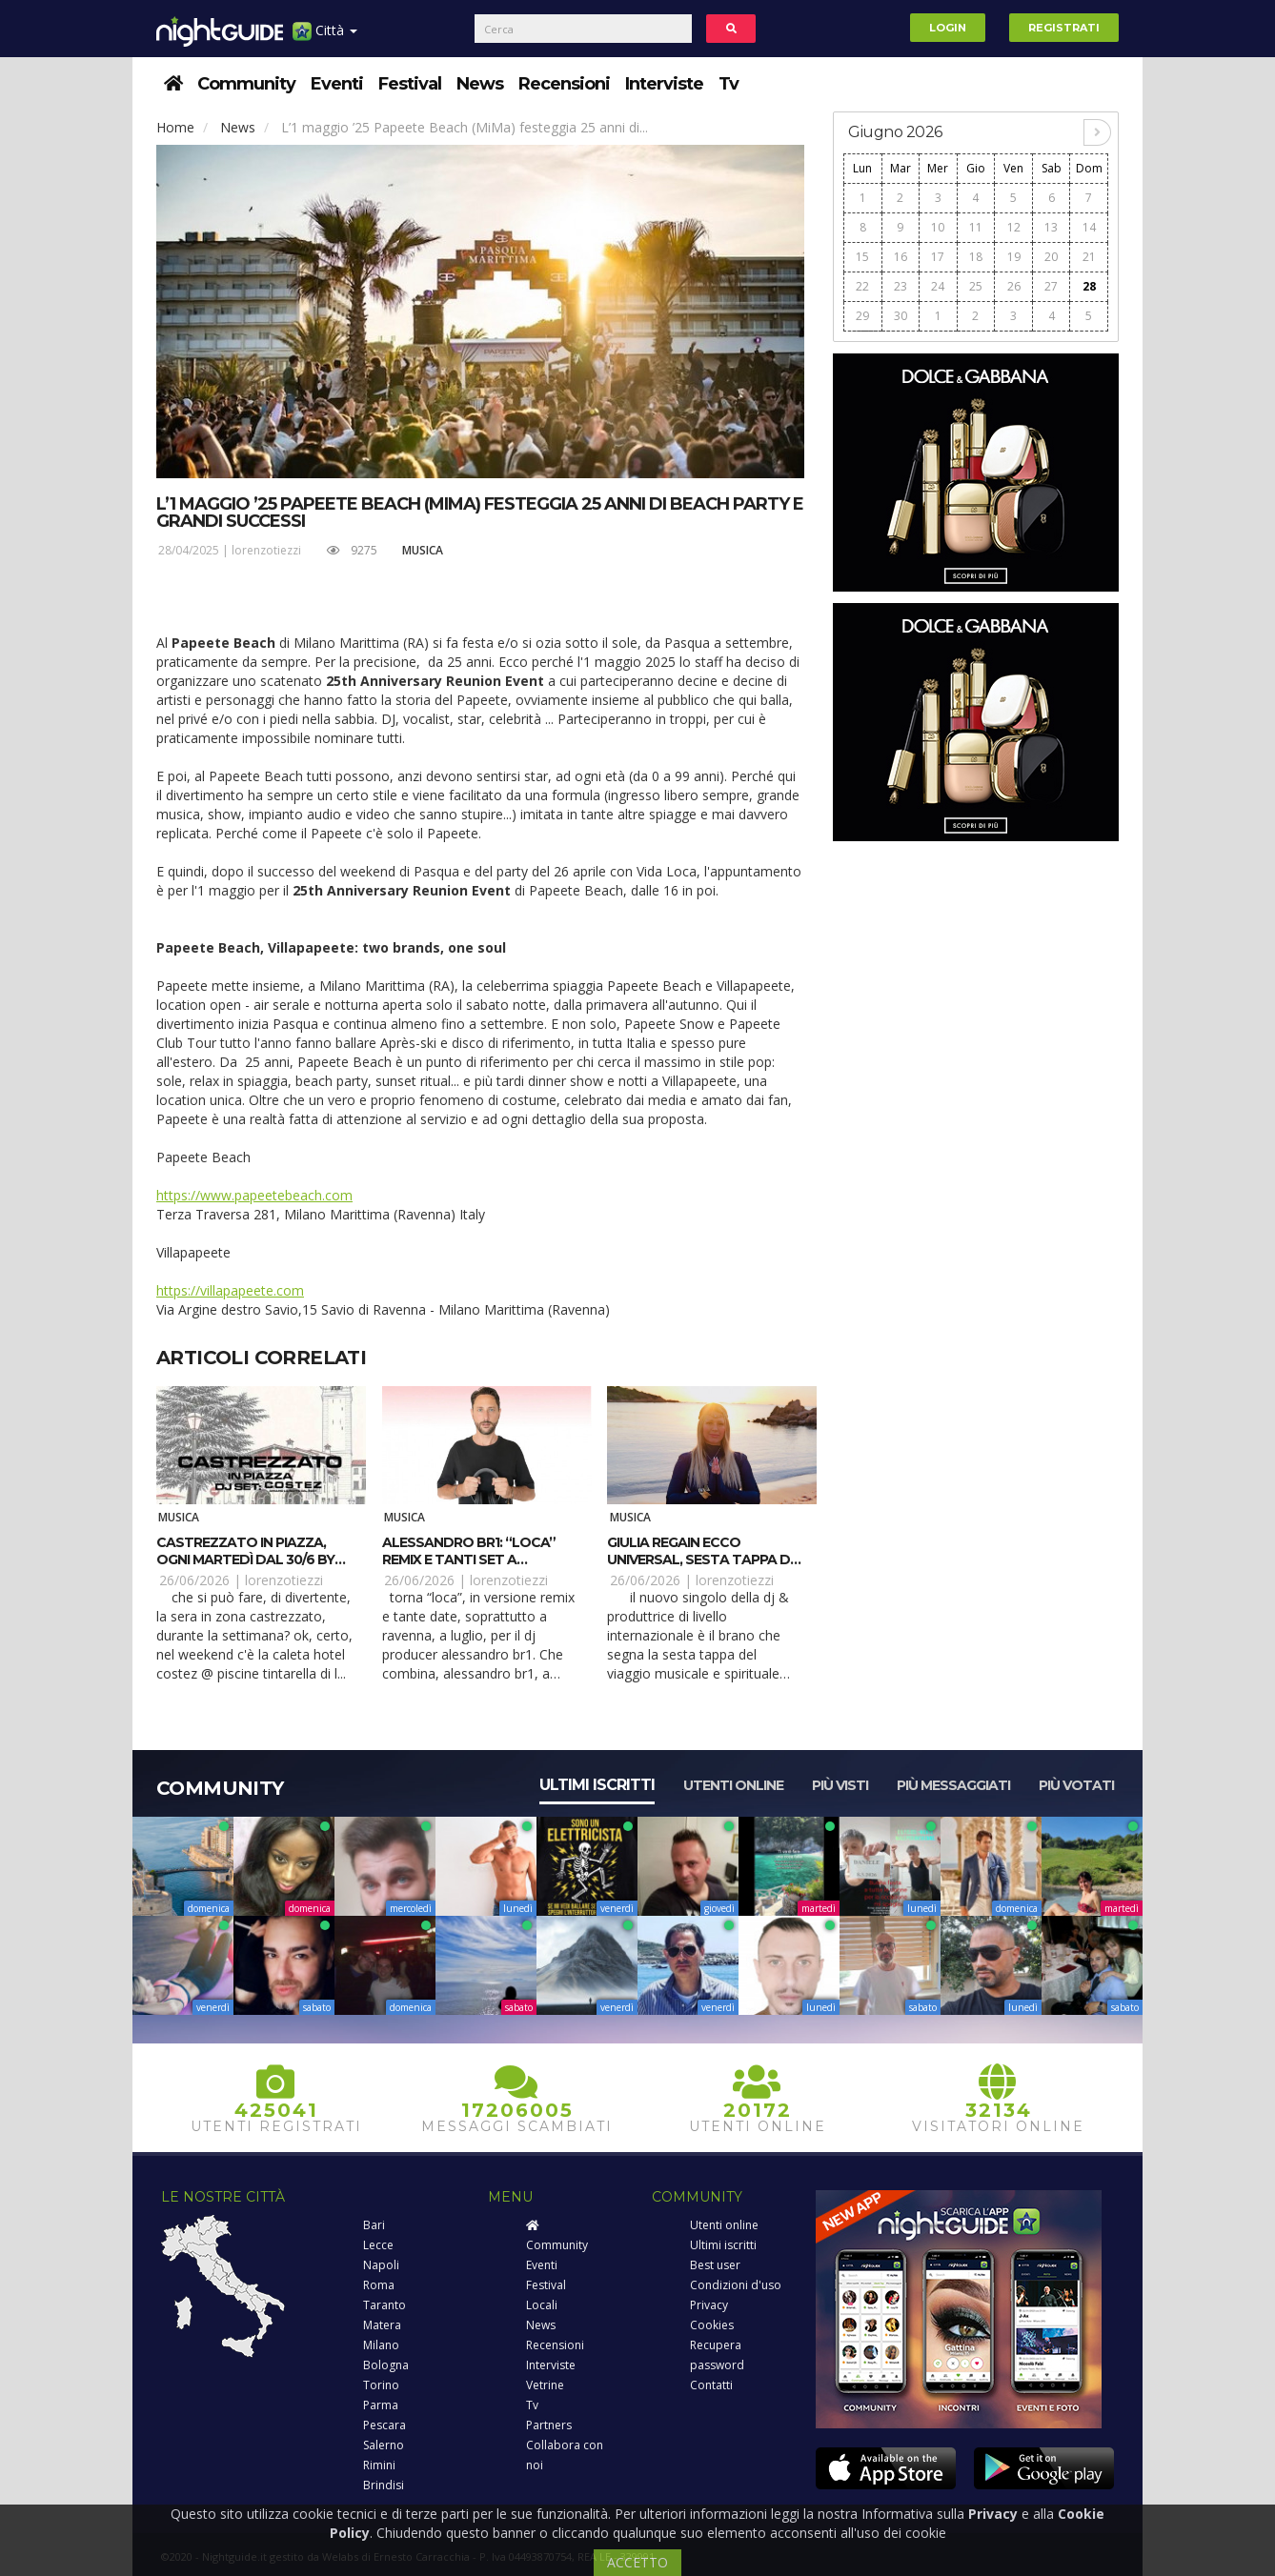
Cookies (712, 2325)
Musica (422, 550)
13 (1051, 227)
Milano (381, 2345)
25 (975, 286)
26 (1014, 286)
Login (947, 27)
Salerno (383, 2445)
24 (937, 286)
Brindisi (383, 2485)
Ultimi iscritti (597, 1785)
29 (862, 316)
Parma (380, 2405)
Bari (374, 2225)
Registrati (1064, 27)
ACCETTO (637, 2562)
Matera (382, 2325)
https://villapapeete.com (230, 1290)
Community (246, 83)
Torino (381, 2385)
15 (862, 257)
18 (975, 257)
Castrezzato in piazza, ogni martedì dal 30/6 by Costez (245, 1559)
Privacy (709, 2305)
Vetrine (545, 2385)
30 (900, 316)
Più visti (840, 1785)
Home (175, 127)
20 (1051, 257)
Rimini (379, 2465)
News (479, 83)
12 (1014, 227)
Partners (549, 2425)
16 (900, 257)
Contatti (711, 2385)
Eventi (337, 83)
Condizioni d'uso (735, 2285)
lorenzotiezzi (266, 550)
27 (1051, 286)
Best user (715, 2265)
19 (1014, 257)
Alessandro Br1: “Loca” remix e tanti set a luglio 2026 (469, 1559)
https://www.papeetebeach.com (254, 1195)
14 (1089, 227)
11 (975, 227)
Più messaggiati (953, 1785)
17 (937, 257)
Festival (409, 83)
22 (862, 286)
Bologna (386, 2365)
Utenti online (733, 1785)
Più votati (1076, 1785)
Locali (541, 2305)
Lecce (378, 2245)
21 (1089, 257)
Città (325, 37)
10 (937, 227)
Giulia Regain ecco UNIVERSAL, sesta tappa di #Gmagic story (700, 1559)
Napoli (381, 2265)
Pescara (384, 2425)
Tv (728, 83)
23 (900, 286)
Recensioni (564, 83)
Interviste (664, 83)
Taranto (384, 2305)
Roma (379, 2285)
